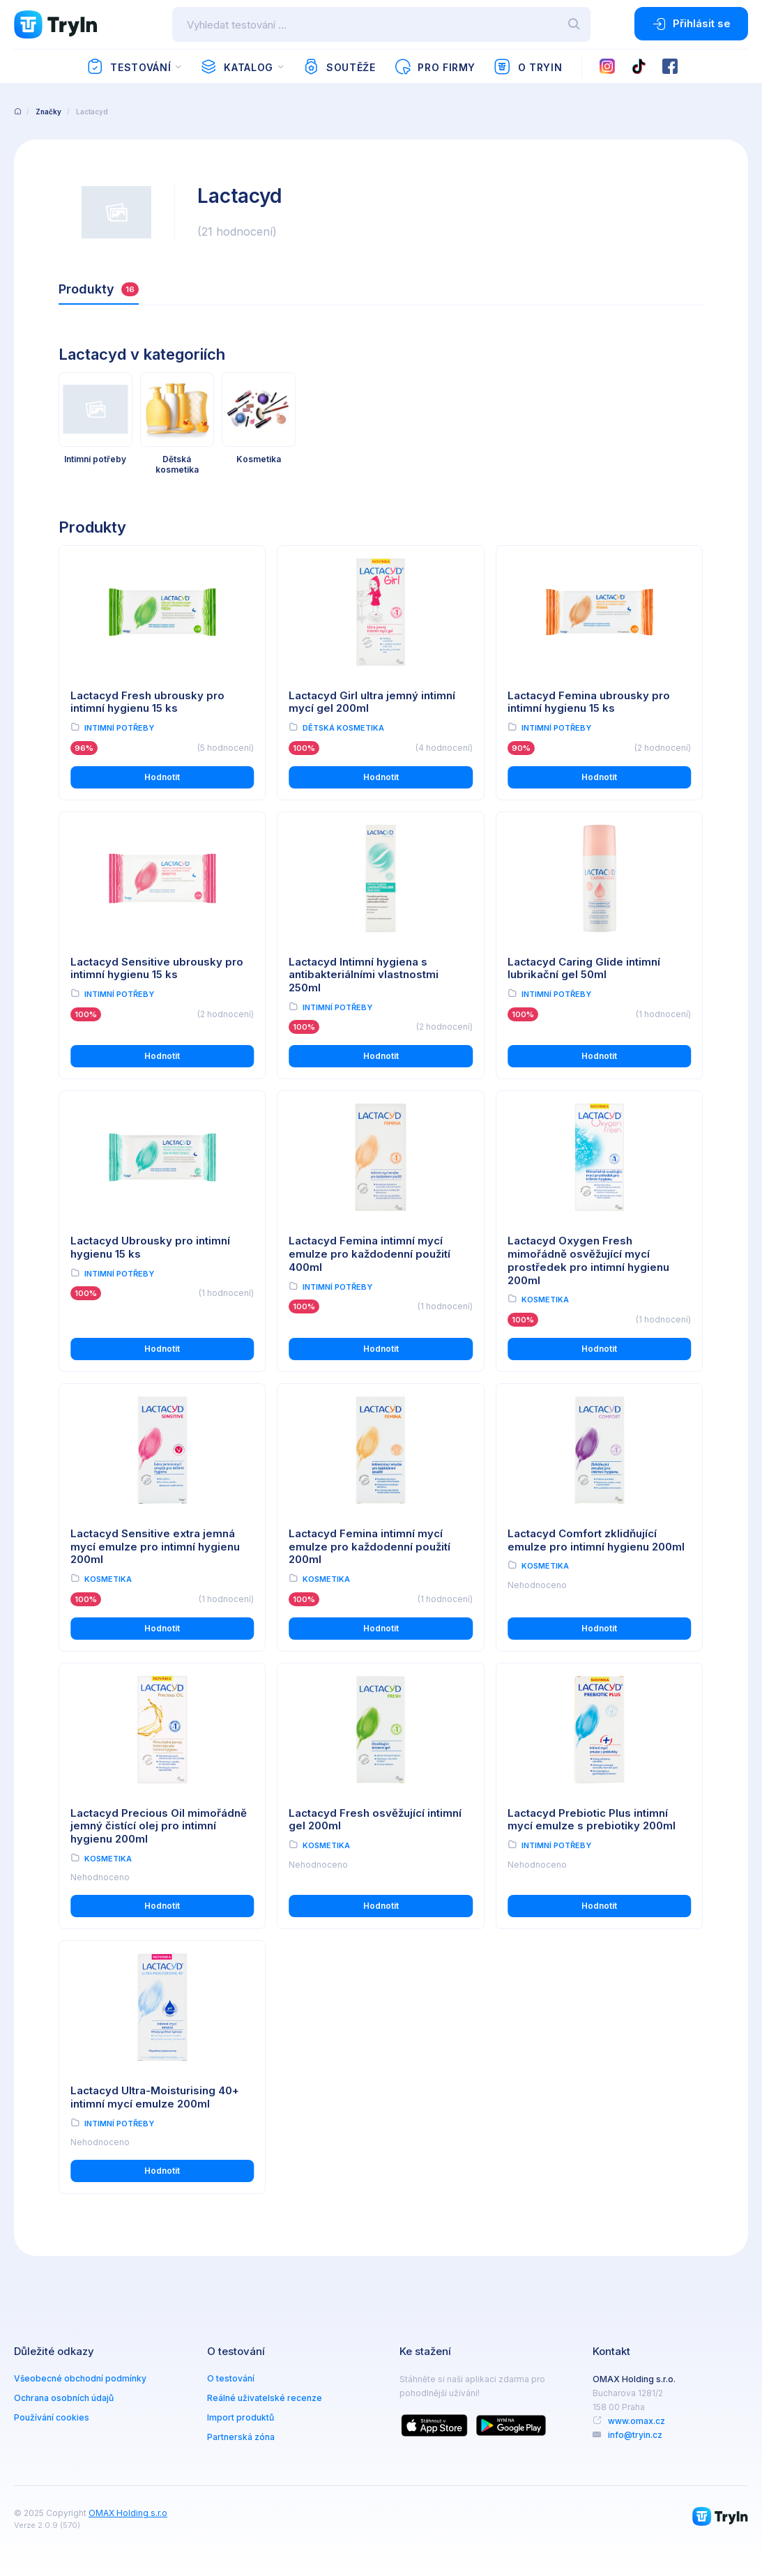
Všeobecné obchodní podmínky (80, 2378)
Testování (128, 67)
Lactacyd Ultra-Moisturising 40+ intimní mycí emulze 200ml (154, 2097)
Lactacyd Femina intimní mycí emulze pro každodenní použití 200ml (369, 1547)
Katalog (236, 67)
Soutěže (339, 67)
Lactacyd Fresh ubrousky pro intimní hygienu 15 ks (147, 702)
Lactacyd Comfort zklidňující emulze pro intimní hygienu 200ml (596, 1540)
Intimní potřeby (119, 728)
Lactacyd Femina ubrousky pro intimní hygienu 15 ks (589, 702)
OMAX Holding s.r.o (128, 2513)
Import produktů (240, 2417)
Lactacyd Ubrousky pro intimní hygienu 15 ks (150, 1247)
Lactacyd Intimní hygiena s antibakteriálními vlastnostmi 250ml (364, 975)
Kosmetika (545, 1299)
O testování (230, 2378)
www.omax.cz (636, 2421)
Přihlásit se (691, 24)
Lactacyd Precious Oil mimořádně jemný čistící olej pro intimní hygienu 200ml (158, 1826)
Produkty (99, 289)
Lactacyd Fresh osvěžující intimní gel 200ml (375, 1819)
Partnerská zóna (241, 2437)
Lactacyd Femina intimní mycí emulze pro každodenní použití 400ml (369, 1254)
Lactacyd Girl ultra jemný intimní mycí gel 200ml (372, 702)
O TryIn (528, 67)
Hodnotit (162, 777)
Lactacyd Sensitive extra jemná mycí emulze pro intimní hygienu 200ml (155, 1547)
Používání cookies (51, 2417)
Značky (48, 111)
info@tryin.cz (635, 2435)
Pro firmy (434, 67)
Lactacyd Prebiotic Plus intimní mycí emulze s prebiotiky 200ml (592, 1819)
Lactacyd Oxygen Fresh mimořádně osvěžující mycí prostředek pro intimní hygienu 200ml (588, 1260)
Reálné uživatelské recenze (264, 2398)
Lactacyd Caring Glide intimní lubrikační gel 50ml (584, 968)
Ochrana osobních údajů (64, 2398)
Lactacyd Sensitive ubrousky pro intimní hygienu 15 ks (156, 968)
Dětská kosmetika (343, 728)
